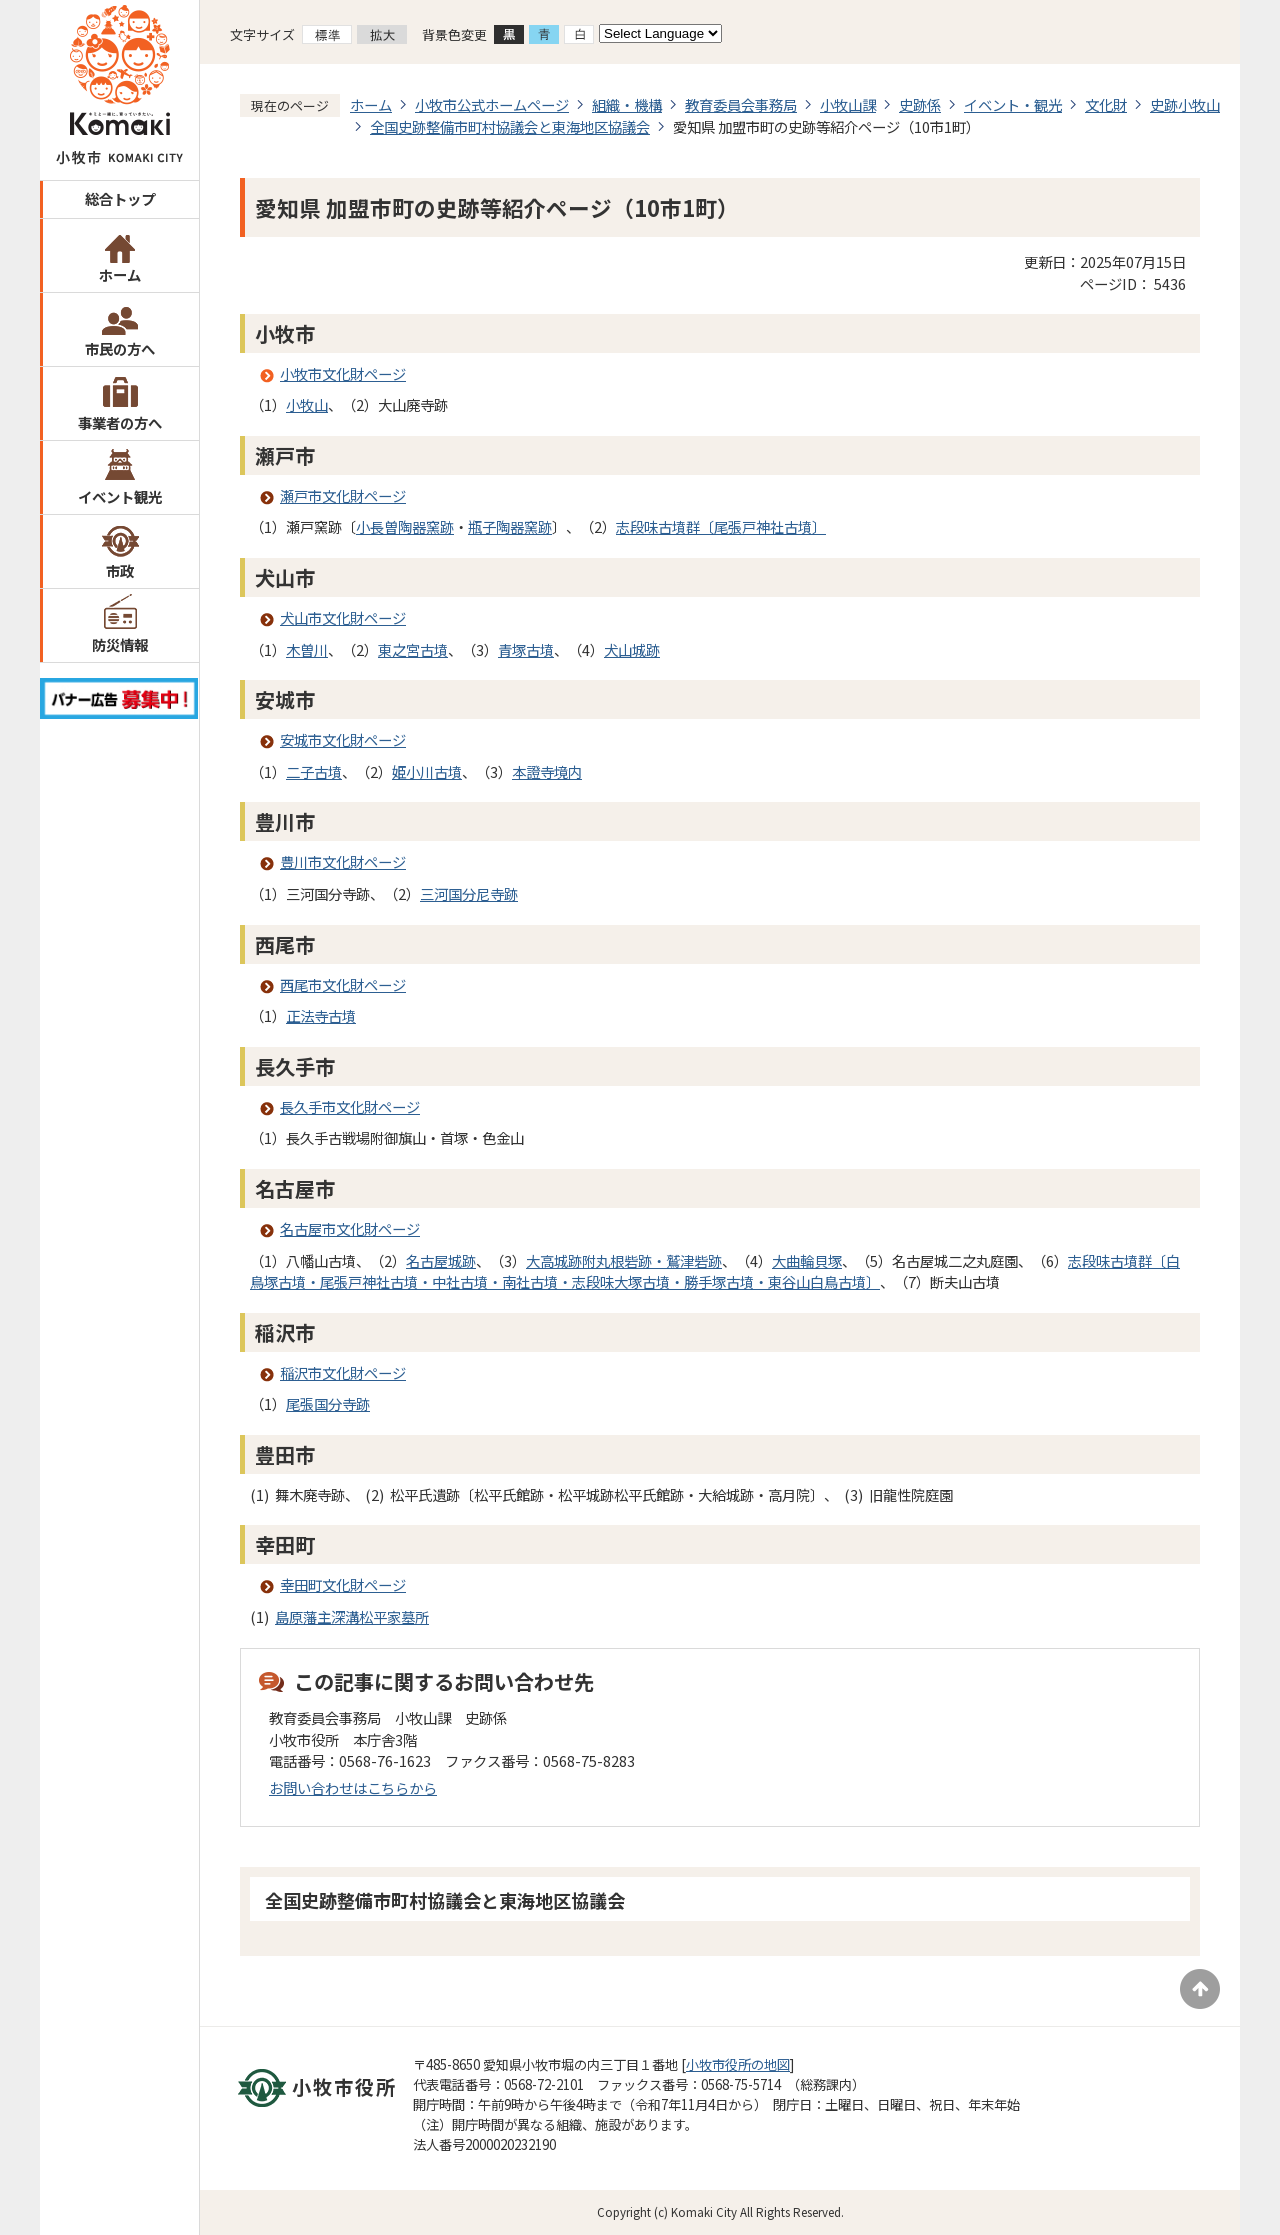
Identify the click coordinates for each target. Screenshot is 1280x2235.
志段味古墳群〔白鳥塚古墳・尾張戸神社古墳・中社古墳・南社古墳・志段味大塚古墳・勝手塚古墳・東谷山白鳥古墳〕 (715, 1271)
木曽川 (307, 649)
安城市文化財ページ (343, 739)
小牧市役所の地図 (738, 2064)
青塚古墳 (526, 649)
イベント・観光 (1013, 104)
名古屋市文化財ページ (350, 1228)
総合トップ (120, 198)
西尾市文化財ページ (343, 984)
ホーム (120, 274)
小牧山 (307, 404)
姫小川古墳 (427, 771)
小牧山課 (848, 104)
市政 (120, 570)
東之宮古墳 (413, 649)
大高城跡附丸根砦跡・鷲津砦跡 (624, 1260)
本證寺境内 (547, 771)
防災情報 (120, 644)
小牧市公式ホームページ (492, 104)
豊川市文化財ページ (343, 861)
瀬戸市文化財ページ (343, 495)
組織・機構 (627, 104)
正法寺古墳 (321, 1015)
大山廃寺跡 (413, 404)
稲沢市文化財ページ (343, 1372)
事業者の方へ (120, 422)
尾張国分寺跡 (328, 1403)
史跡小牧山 (1185, 104)
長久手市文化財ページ (350, 1106)
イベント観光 (120, 496)
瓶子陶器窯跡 (510, 526)
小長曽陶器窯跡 (405, 526)
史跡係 (920, 104)
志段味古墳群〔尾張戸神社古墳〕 (721, 526)
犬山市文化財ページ (343, 617)
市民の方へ (120, 348)
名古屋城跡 (441, 1260)
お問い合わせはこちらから (353, 1787)
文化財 (1106, 104)
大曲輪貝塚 (807, 1260)
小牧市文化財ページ (343, 373)
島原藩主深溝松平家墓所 (352, 1616)
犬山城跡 (632, 649)
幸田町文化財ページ (343, 1584)
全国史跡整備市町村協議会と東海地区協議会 (510, 126)
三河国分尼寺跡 (469, 893)
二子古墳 (314, 771)
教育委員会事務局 (741, 104)
